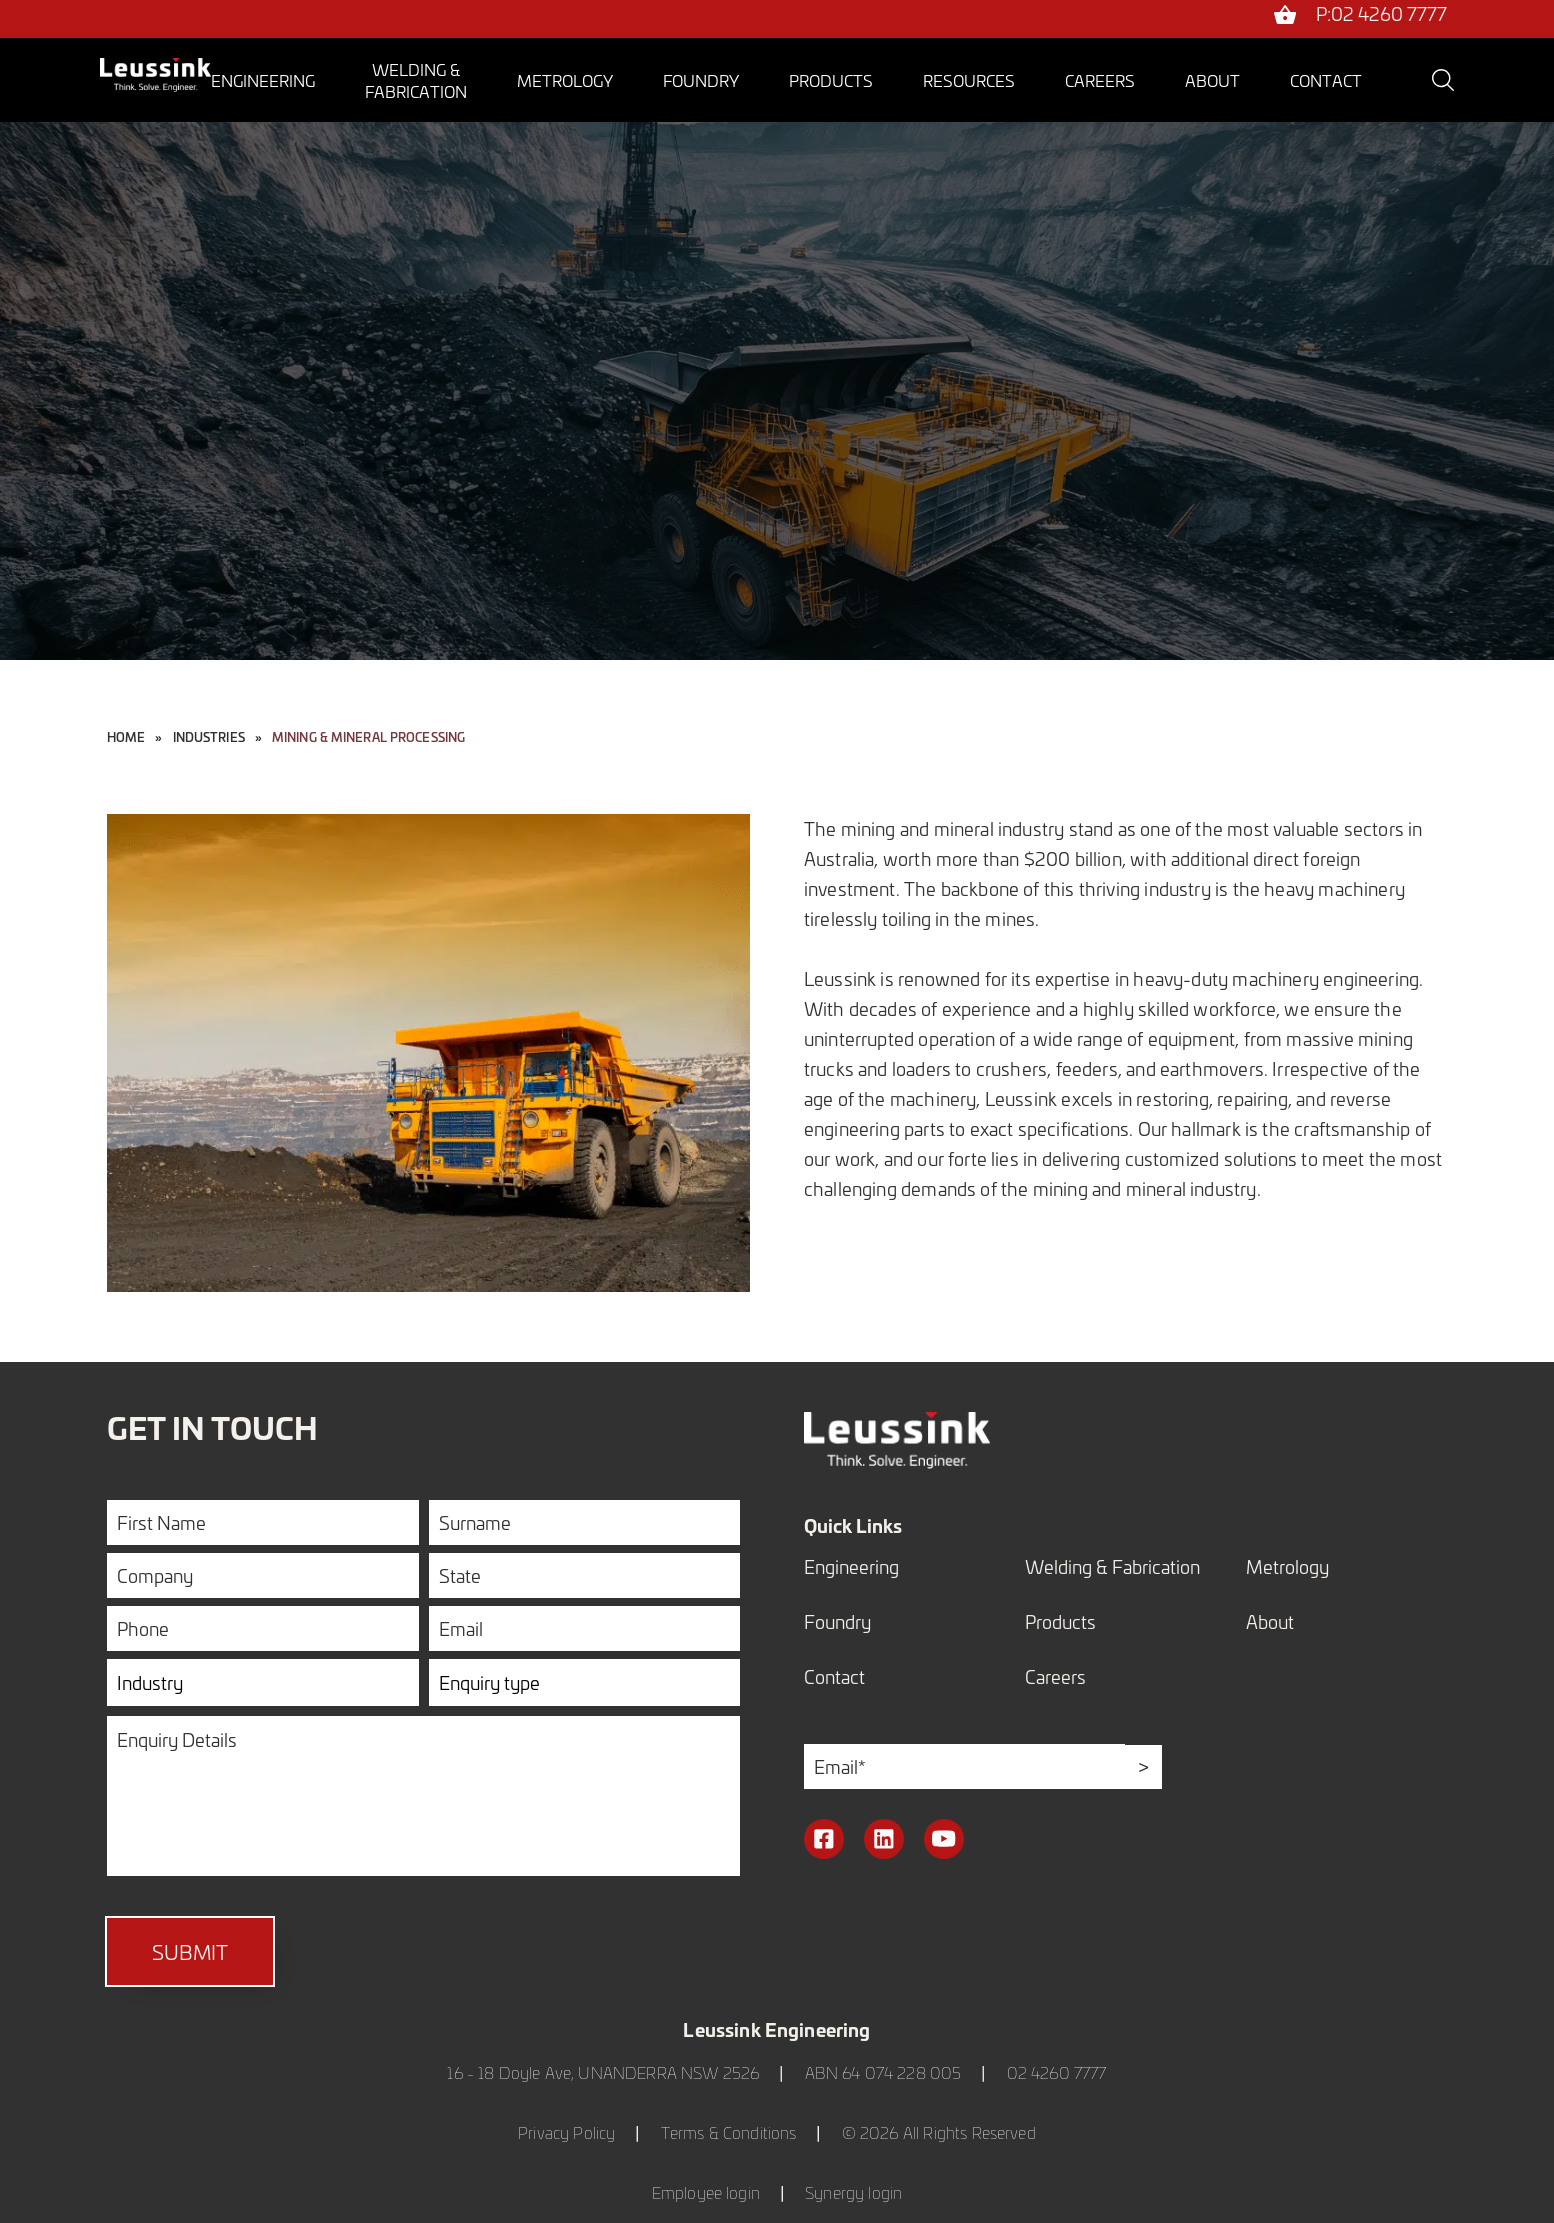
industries (209, 737)
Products (831, 80)
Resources (969, 80)
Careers (1100, 80)
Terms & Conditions (729, 2132)
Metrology (565, 80)
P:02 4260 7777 (1381, 15)
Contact (1326, 80)
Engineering (263, 80)
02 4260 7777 (1057, 2072)
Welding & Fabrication (1112, 1566)
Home (126, 737)
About (1212, 80)
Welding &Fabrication (416, 80)
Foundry (701, 80)
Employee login (706, 2192)
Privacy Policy (566, 2132)
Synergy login (853, 2192)
